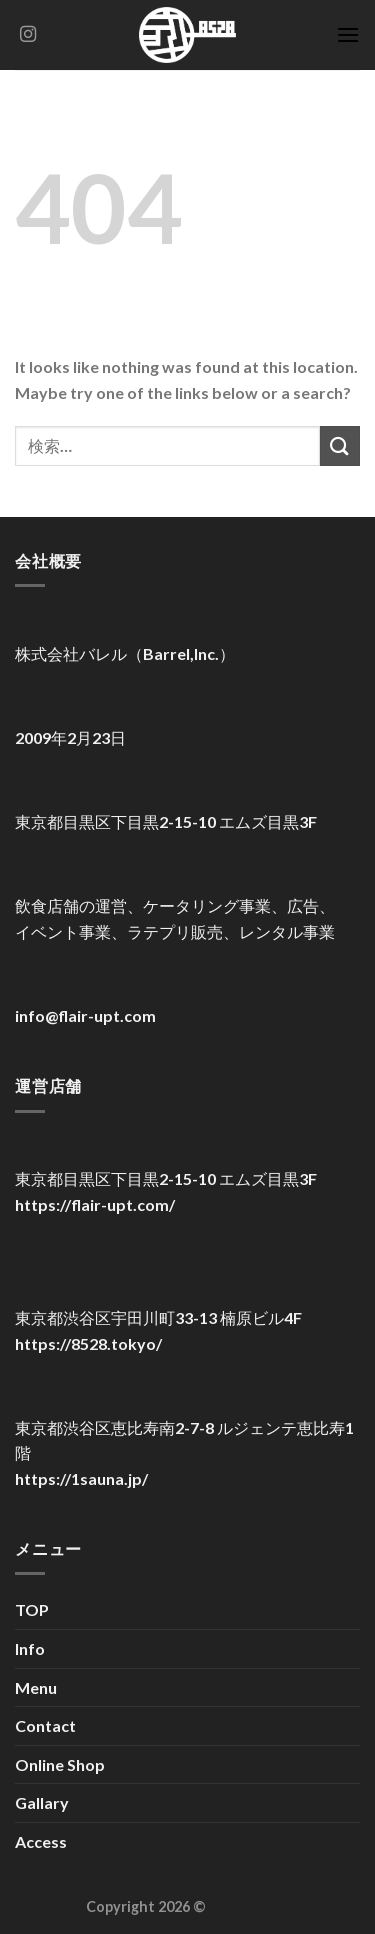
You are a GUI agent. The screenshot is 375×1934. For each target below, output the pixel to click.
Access (41, 1841)
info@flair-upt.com (85, 1015)
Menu (36, 1687)
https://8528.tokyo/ (88, 1343)
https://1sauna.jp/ (81, 1478)
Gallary (42, 1802)
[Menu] (348, 34)
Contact (45, 1725)
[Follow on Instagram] (28, 35)
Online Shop (60, 1764)
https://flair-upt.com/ (95, 1204)
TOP (32, 1609)
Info (30, 1648)
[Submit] (340, 445)
